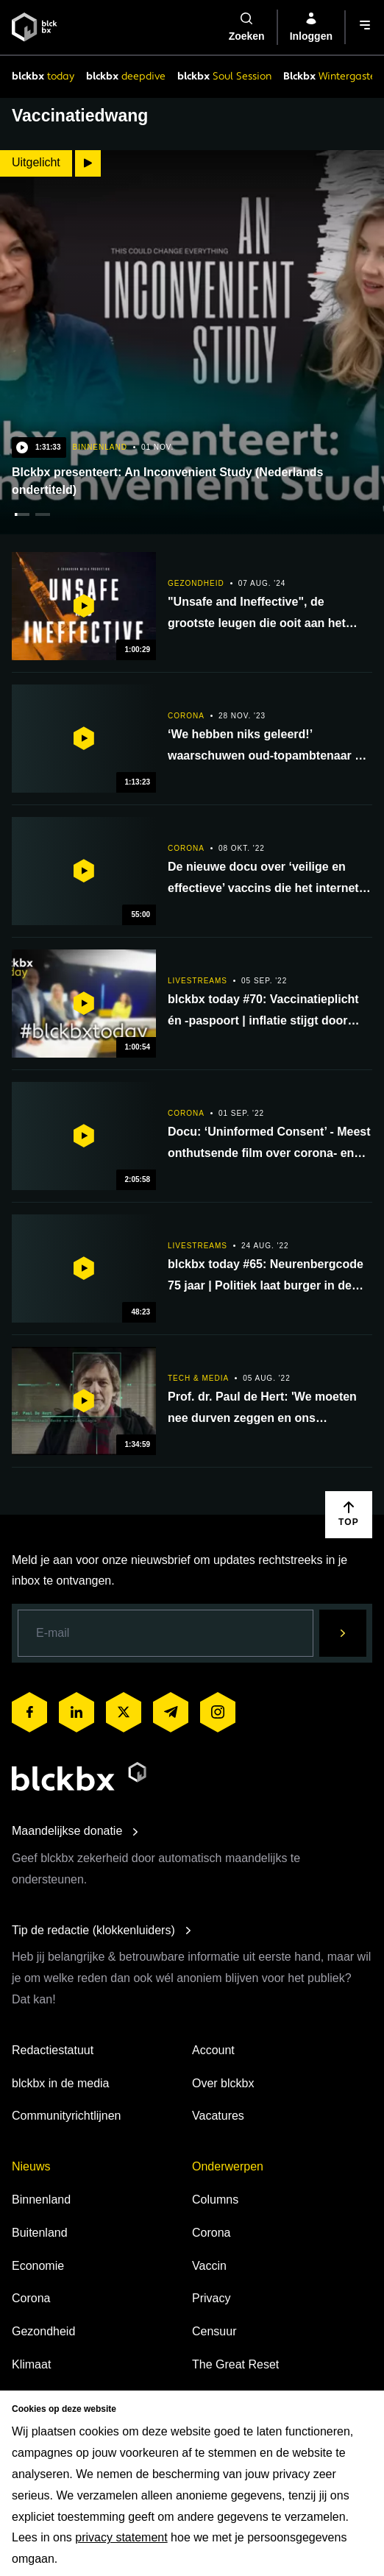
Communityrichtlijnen (66, 2115)
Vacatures (218, 2115)
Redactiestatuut (52, 2050)
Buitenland (40, 2232)
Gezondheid (43, 2331)
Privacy (211, 2298)
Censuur (214, 2331)
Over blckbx (223, 2083)
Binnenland (41, 2199)
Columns (215, 2199)
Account (213, 2050)
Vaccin (209, 2266)
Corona (31, 2298)
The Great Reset (235, 2364)
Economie (38, 2266)
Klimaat (31, 2364)
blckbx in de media (61, 2083)
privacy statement (121, 2537)
